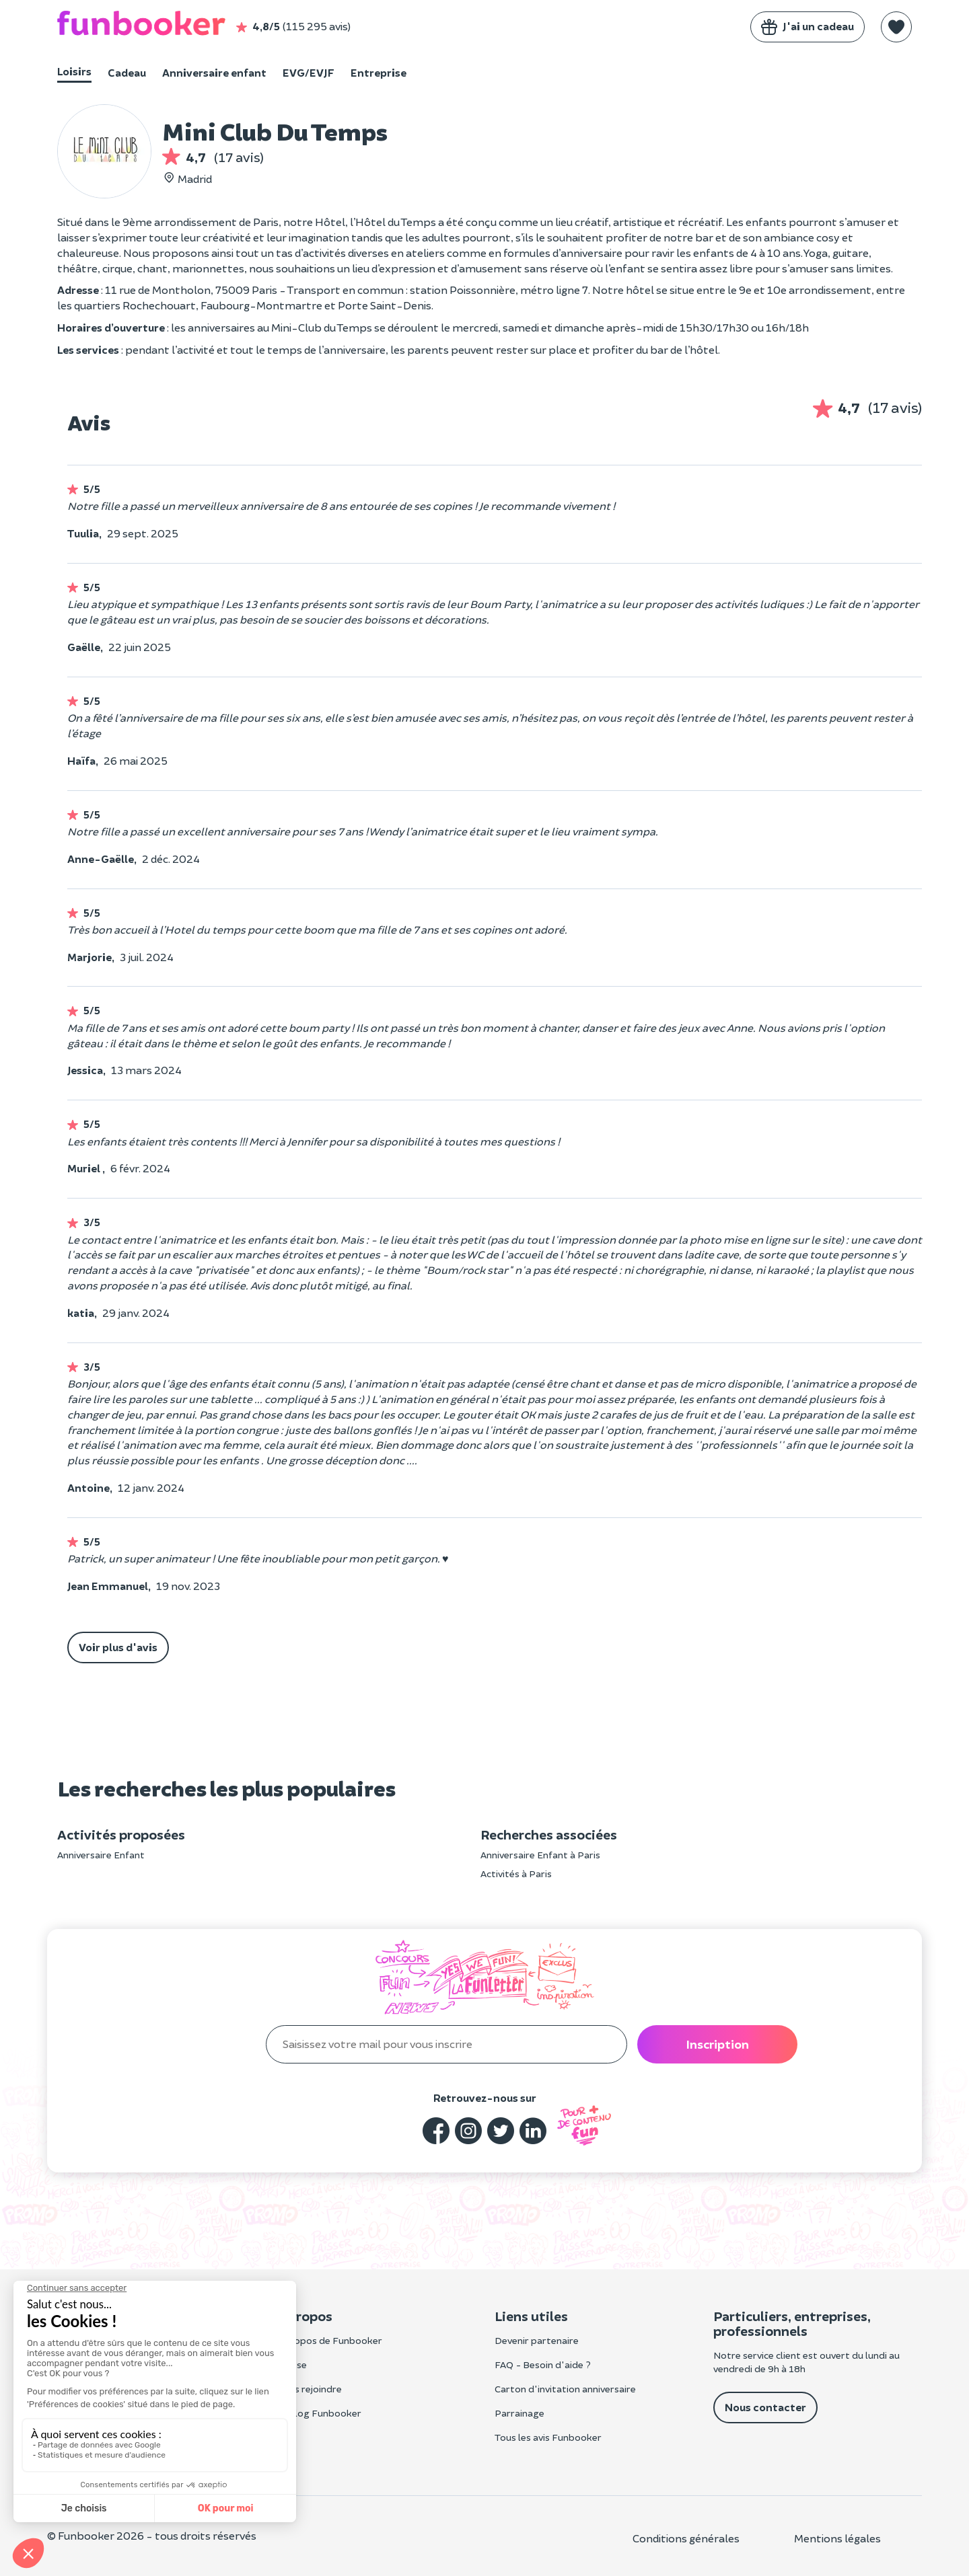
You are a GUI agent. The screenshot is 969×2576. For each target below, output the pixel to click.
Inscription (717, 2044)
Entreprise (378, 72)
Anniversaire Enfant (101, 1854)
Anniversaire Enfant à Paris (540, 1854)
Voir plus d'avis (118, 1646)
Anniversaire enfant (214, 72)
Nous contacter (765, 2406)
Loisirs (74, 71)
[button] (896, 26)
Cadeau (127, 72)
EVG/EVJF (308, 72)
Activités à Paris (516, 1873)
